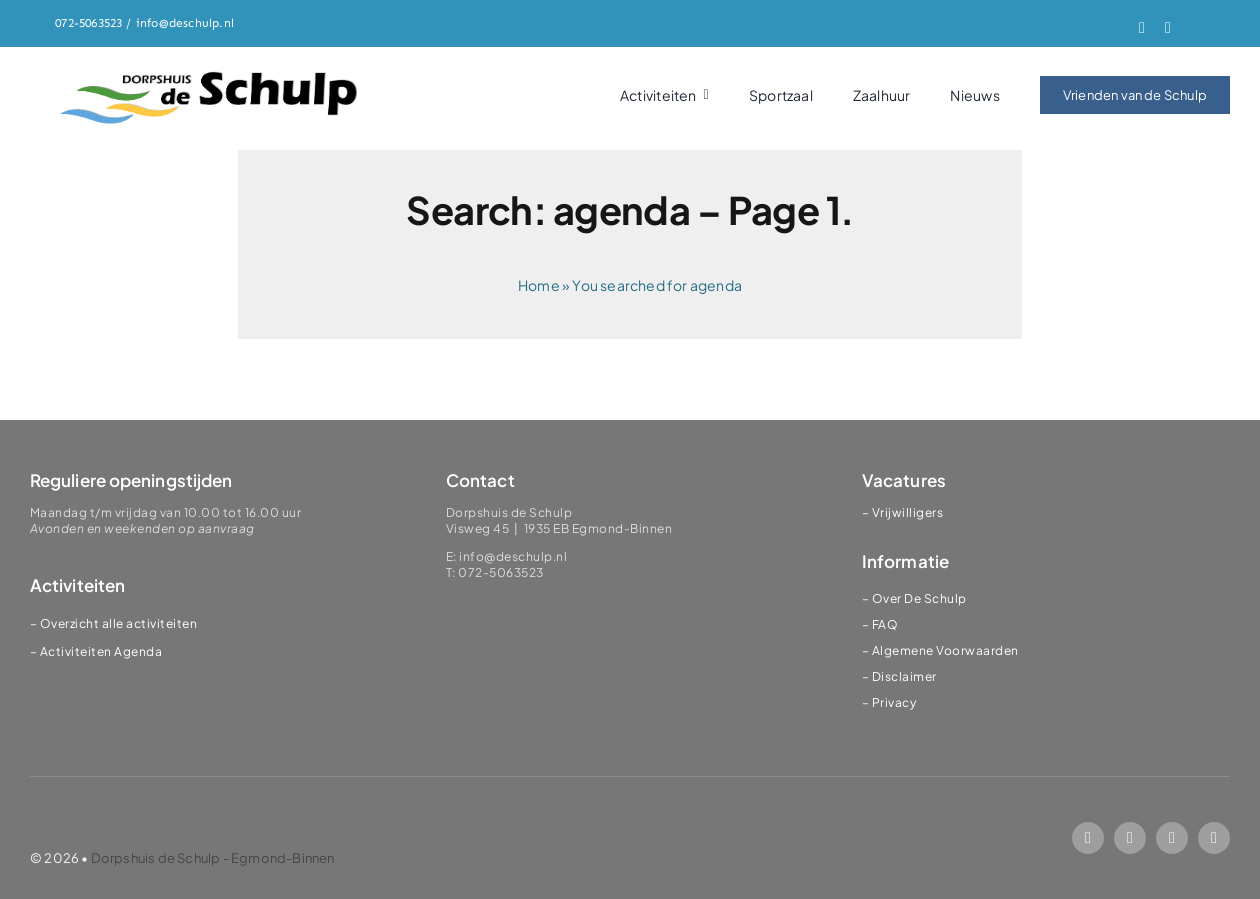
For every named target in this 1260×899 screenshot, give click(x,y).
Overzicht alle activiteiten (119, 623)
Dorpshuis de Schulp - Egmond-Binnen (213, 858)
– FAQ (880, 624)
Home (539, 285)
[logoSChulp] (210, 73)
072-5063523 (88, 23)
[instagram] (1168, 28)
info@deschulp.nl (185, 23)
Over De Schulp (919, 598)
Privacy (894, 702)
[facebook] (1142, 28)
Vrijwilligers (908, 512)
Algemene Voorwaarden (945, 650)
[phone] (1214, 838)
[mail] (1172, 838)
